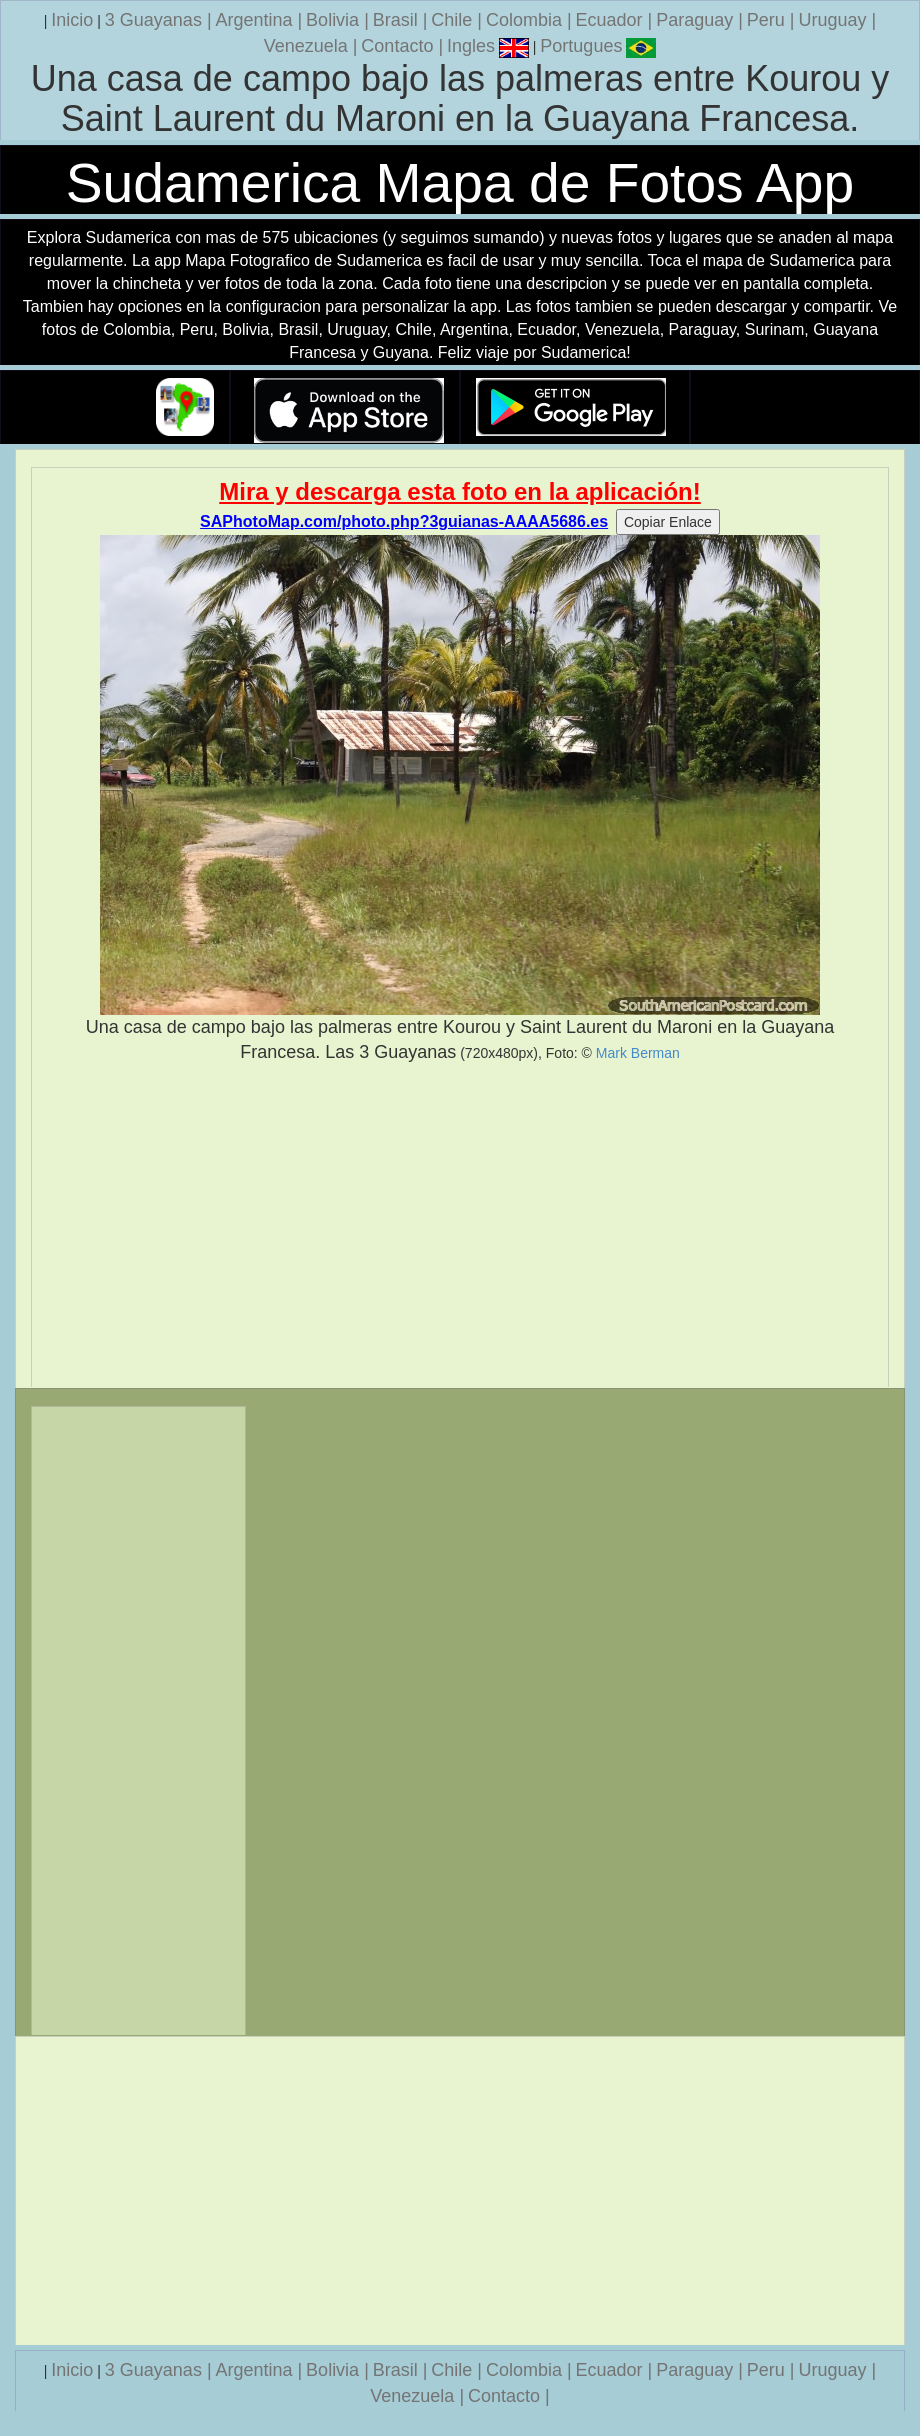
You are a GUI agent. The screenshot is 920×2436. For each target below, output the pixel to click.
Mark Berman (638, 1053)
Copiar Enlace (668, 522)
